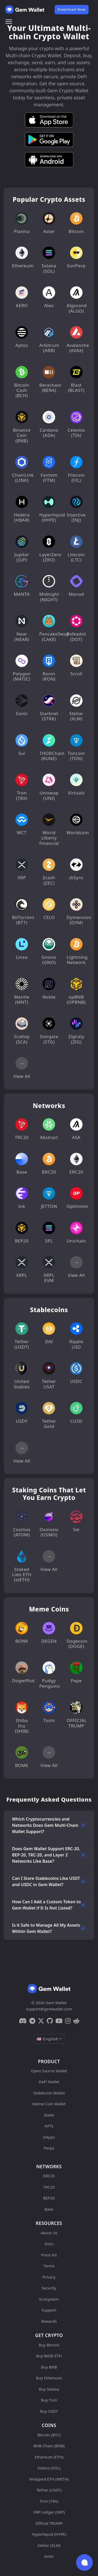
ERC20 (49, 2175)
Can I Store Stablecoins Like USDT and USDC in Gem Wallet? (46, 1881)
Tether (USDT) (48, 2490)
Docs (48, 2243)
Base (49, 2209)
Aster (49, 2556)
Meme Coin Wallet (49, 2103)
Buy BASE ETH (49, 2355)
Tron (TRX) (49, 2501)
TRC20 (49, 2187)
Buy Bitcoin (49, 2344)
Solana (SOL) (49, 2467)
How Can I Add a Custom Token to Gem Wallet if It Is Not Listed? (46, 1905)
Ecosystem (49, 2299)
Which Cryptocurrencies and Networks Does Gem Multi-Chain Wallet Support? (45, 1825)
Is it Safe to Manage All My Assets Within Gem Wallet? (46, 1928)
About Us (49, 2232)
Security (49, 2287)
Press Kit (49, 2254)
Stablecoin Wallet (49, 2092)
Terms (49, 2265)
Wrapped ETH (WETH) (49, 2479)
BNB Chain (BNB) (49, 2445)
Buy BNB (49, 2367)
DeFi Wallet (49, 2081)
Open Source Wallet (49, 2070)
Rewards (49, 2321)
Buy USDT (49, 2411)
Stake (49, 2115)
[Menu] (8, 21)
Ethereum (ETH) (49, 2457)
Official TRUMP (48, 2523)
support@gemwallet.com (49, 2008)
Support (49, 2310)
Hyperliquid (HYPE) (49, 2534)
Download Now (71, 9)
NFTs (49, 2125)
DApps (49, 2137)
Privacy (48, 2277)
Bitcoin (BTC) (49, 2434)
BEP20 (49, 2197)
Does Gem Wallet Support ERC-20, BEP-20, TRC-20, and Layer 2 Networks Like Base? (46, 1855)
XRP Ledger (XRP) (49, 2512)
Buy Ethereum (49, 2377)
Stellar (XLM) (49, 2545)
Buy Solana (49, 2389)
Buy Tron (49, 2400)
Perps (49, 2148)
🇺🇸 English (48, 2038)
